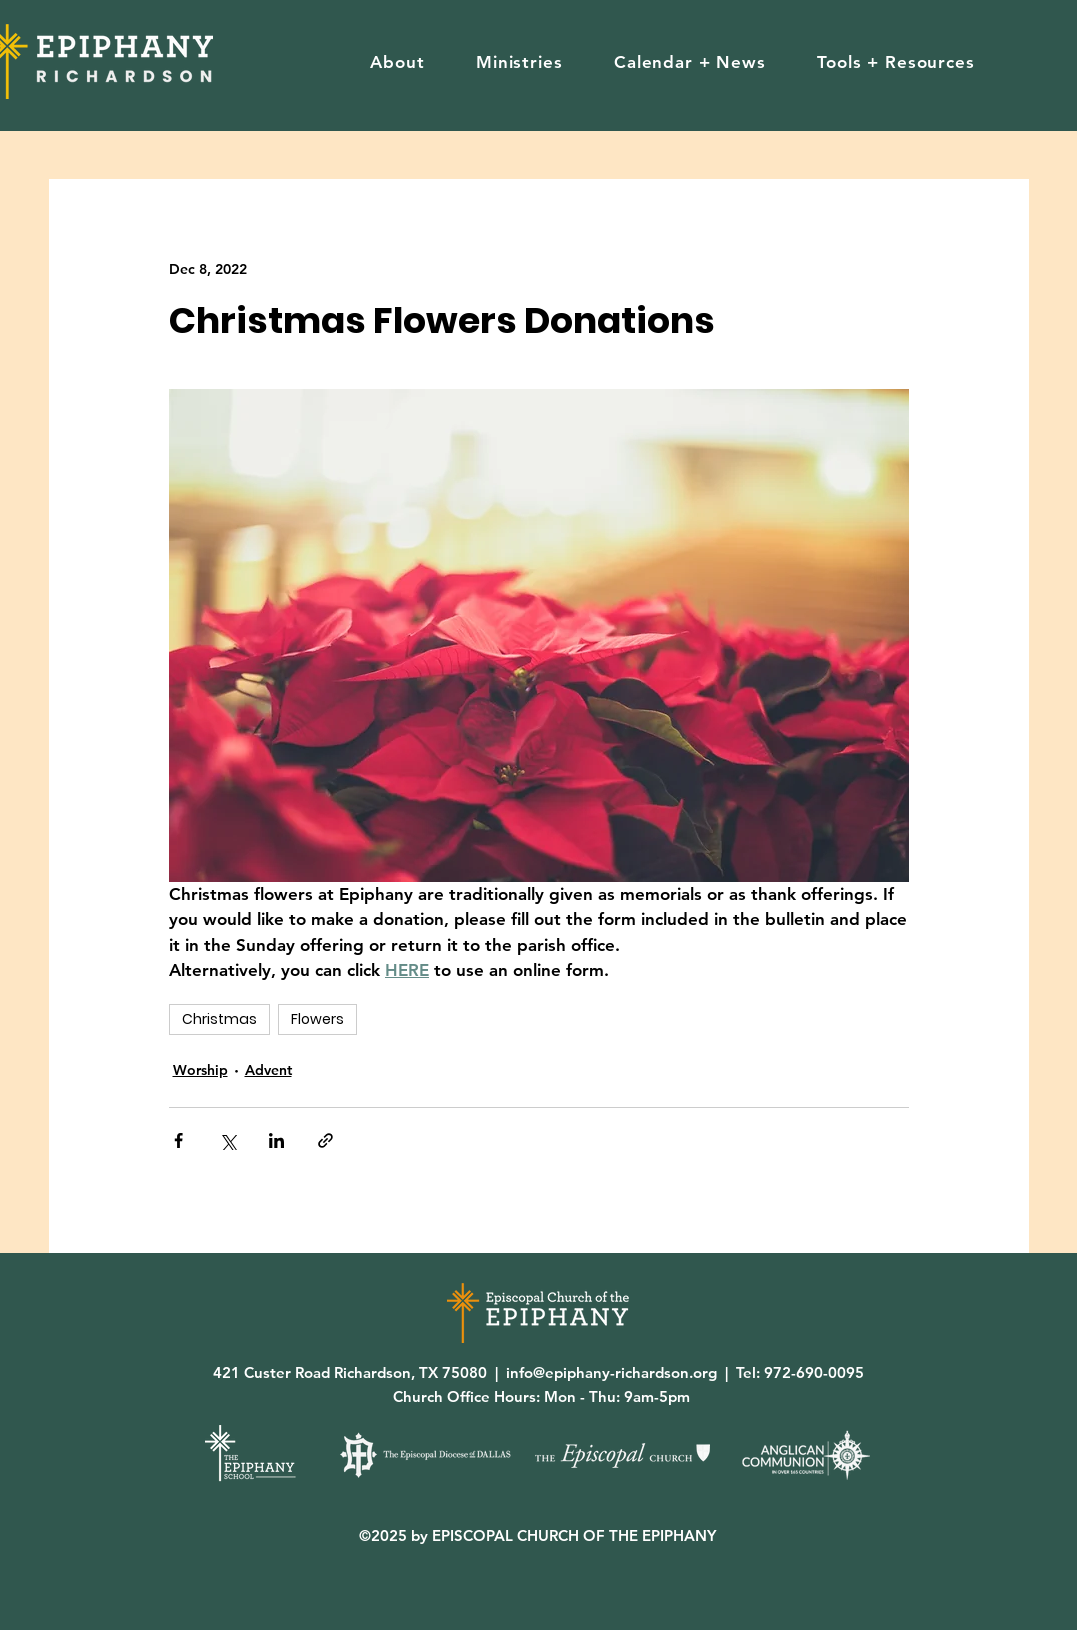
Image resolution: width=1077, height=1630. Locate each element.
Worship (200, 1070)
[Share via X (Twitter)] (227, 1140)
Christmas (219, 1019)
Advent (268, 1070)
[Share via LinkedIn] (276, 1140)
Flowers (317, 1019)
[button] (398, 62)
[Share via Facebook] (178, 1140)
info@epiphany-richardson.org (611, 1372)
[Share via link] (325, 1140)
